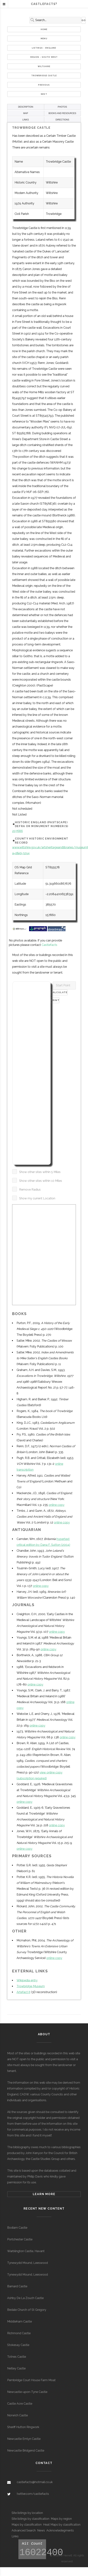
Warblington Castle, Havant (26, 2251)
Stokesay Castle (18, 2345)
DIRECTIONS (62, 119)
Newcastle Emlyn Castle (24, 2439)
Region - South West (44, 57)
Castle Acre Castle (19, 2403)
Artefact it (23, 1992)
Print (55, 1000)
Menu (44, 38)
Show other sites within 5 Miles (40, 1172)
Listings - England (44, 48)
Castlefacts (49, 945)
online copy (56, 1505)
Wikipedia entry (27, 1980)
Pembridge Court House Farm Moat (31, 2380)
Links (15, 2536)
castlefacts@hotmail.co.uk (35, 2482)
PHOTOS (62, 107)
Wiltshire (44, 66)
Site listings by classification (30, 2518)
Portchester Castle (19, 2239)
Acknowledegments (60, 2530)
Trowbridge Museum (31, 1986)
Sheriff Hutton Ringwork (23, 2427)
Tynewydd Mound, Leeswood (27, 2263)
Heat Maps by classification (61, 2524)
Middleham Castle (19, 2321)
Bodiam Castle (17, 2227)
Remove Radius (30, 1189)
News (41, 2530)
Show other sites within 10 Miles (40, 1181)
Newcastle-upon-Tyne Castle (27, 2392)
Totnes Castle (16, 2356)
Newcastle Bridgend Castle (25, 2450)
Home (44, 29)
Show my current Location (37, 1198)
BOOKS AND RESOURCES (62, 113)
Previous (44, 85)
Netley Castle (16, 2368)
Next (44, 94)
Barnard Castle (17, 2286)
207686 (17, 831)
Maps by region (61, 2518)
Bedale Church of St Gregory (26, 2309)
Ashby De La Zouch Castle (25, 2298)
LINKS (25, 119)
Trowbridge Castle (44, 75)
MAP (25, 113)
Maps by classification (27, 2524)
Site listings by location (27, 2513)
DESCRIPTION (25, 107)
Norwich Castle (17, 2415)
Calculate (59, 992)
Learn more (44, 2194)
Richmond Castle (19, 2333)
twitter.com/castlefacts (33, 2494)
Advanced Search (24, 2530)
